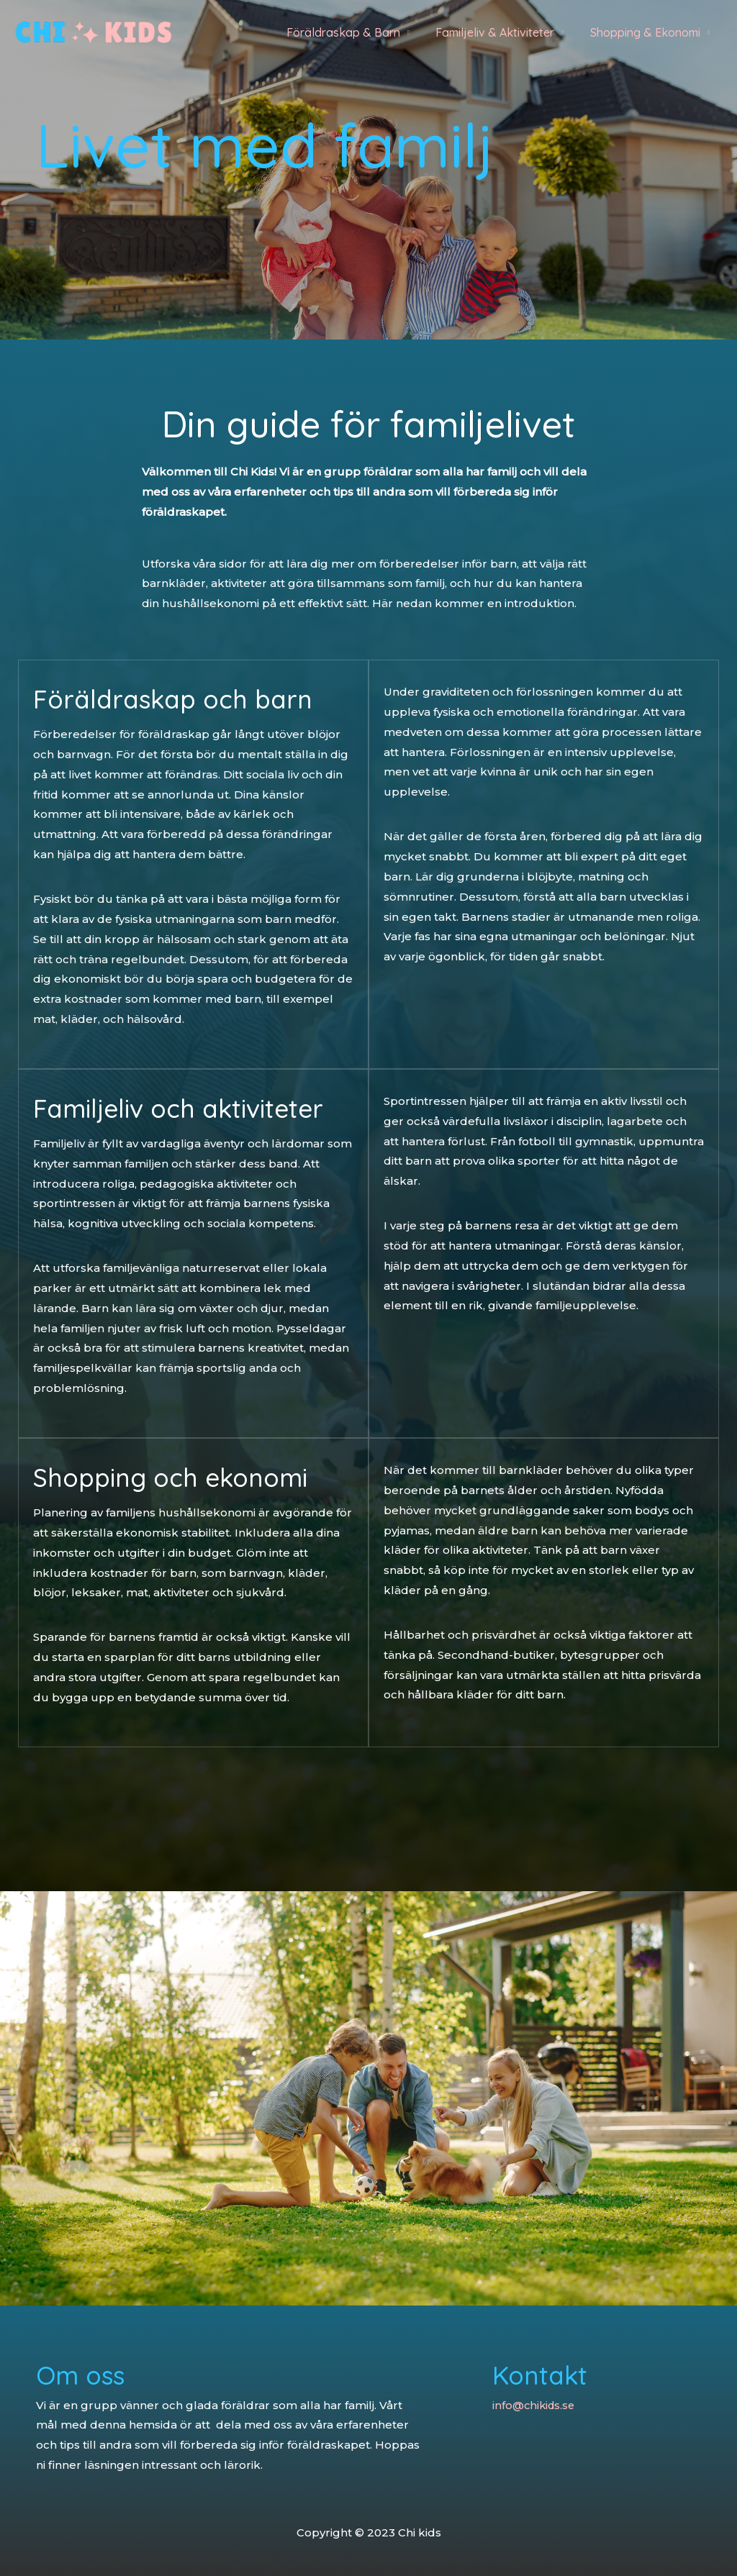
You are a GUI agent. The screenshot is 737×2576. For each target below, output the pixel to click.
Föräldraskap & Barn (350, 32)
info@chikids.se (535, 2405)
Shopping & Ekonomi (647, 32)
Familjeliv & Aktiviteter (499, 32)
